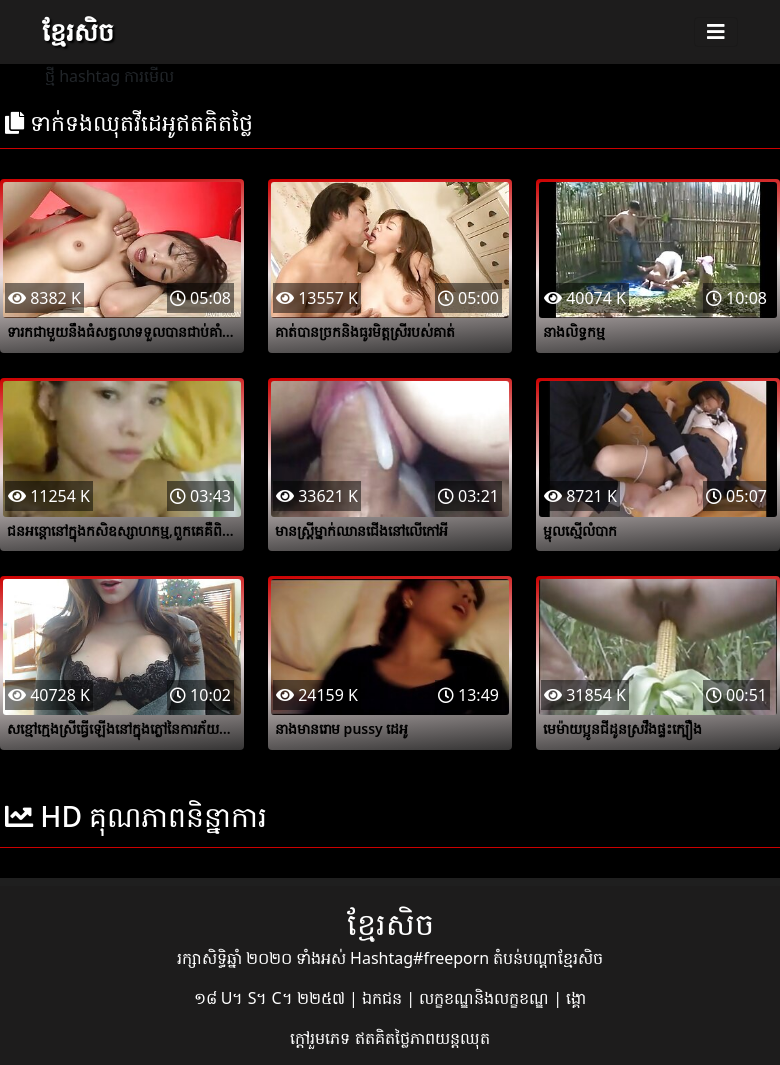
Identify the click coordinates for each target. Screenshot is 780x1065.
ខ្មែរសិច (78, 31)
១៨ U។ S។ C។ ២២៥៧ (271, 998)
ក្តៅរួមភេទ (322, 1038)
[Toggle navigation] (716, 32)
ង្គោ (576, 998)
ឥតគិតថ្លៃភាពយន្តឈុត (422, 1038)
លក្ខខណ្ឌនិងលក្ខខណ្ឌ (486, 998)
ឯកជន (384, 998)
